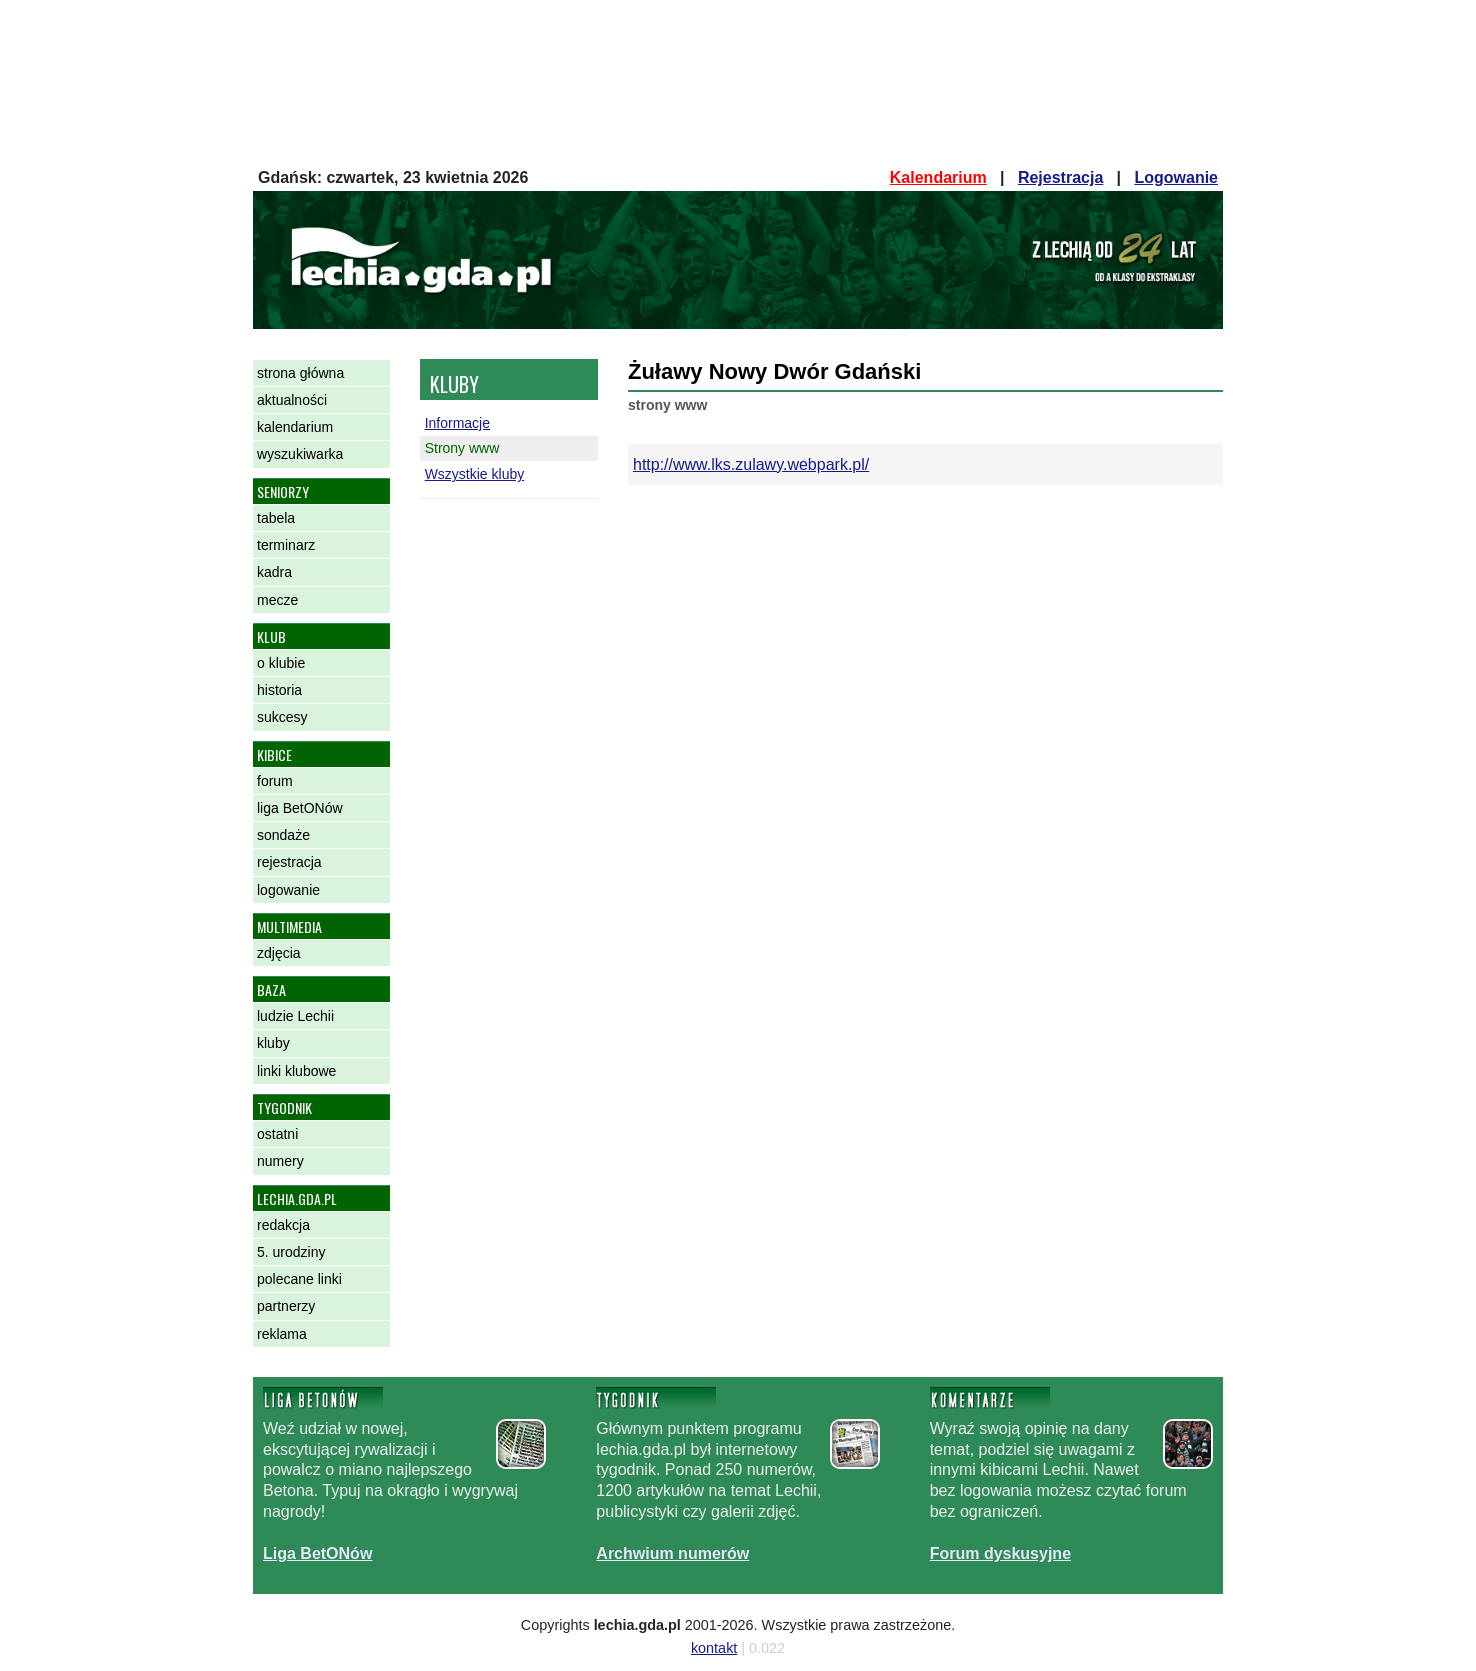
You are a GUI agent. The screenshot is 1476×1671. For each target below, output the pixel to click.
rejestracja (289, 862)
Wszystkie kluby (475, 474)
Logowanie (1176, 177)
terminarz (286, 545)
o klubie (281, 663)
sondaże (283, 835)
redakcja (283, 1225)
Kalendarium (938, 177)
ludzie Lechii (295, 1016)
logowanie (288, 890)
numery (280, 1161)
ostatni (277, 1134)
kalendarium (295, 427)
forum (275, 781)
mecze (277, 600)
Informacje (457, 423)
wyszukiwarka (300, 454)
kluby (273, 1043)
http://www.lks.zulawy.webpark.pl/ (751, 464)
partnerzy (286, 1306)
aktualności (292, 400)
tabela (276, 518)
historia (279, 690)
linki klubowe (296, 1071)
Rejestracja (1060, 177)
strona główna (300, 373)
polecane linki (299, 1279)
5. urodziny (291, 1252)
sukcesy (282, 717)
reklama (282, 1334)
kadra (274, 572)
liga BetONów (300, 808)
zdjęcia (279, 953)
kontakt (714, 1648)
